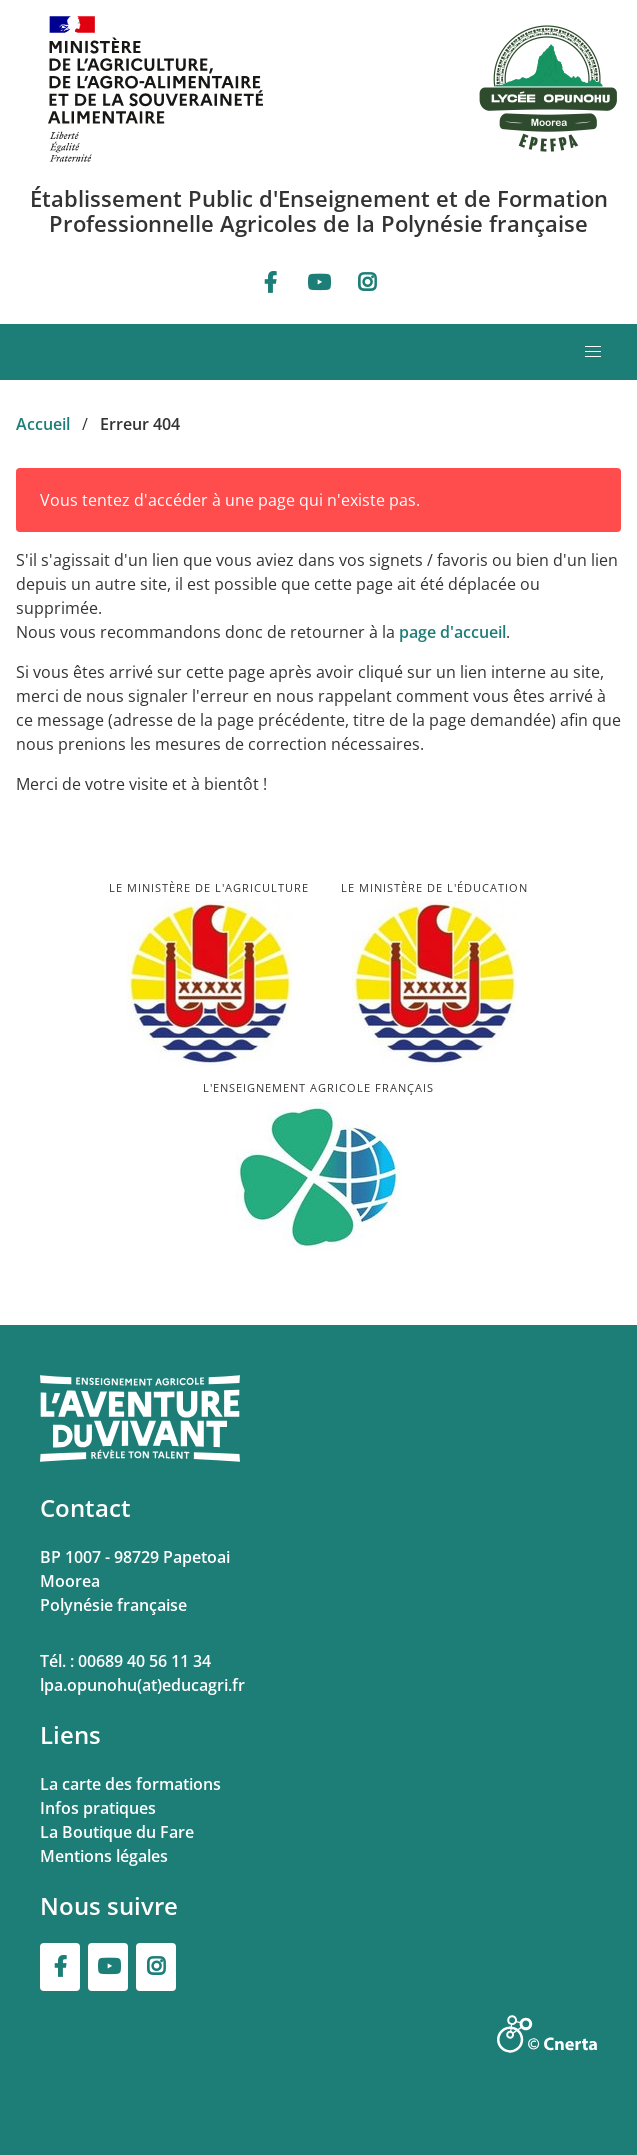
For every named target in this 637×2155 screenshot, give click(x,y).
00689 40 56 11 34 (144, 1661)
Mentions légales (104, 1856)
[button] (593, 352)
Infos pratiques (98, 1808)
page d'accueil (452, 632)
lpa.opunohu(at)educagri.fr (142, 1685)
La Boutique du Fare (117, 1832)
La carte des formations (130, 1784)
